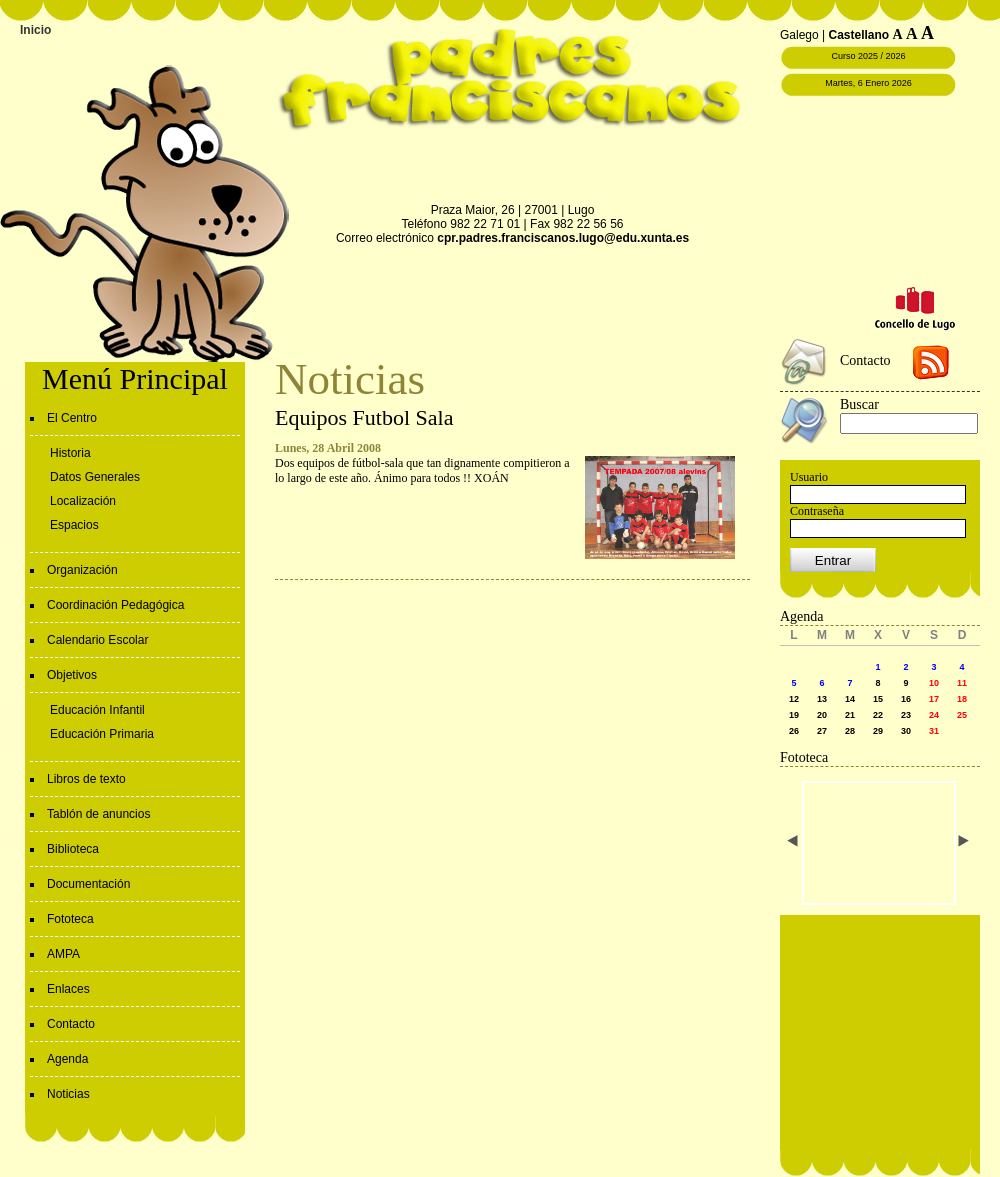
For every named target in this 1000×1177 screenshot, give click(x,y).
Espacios (74, 525)
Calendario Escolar (97, 640)
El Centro (72, 418)
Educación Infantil (97, 710)
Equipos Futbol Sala (364, 417)
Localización (83, 501)
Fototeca (70, 919)
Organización (82, 570)
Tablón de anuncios (98, 814)
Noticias (68, 1094)
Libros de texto (86, 779)
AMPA (63, 954)
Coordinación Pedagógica (115, 605)
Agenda (67, 1059)
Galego (799, 35)
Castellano (859, 35)
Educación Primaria (102, 734)
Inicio (35, 30)
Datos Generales (95, 477)
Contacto (71, 1024)
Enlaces (68, 989)
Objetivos (72, 675)
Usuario (809, 477)
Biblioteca (73, 849)
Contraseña (817, 511)
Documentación (88, 884)
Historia (70, 453)
